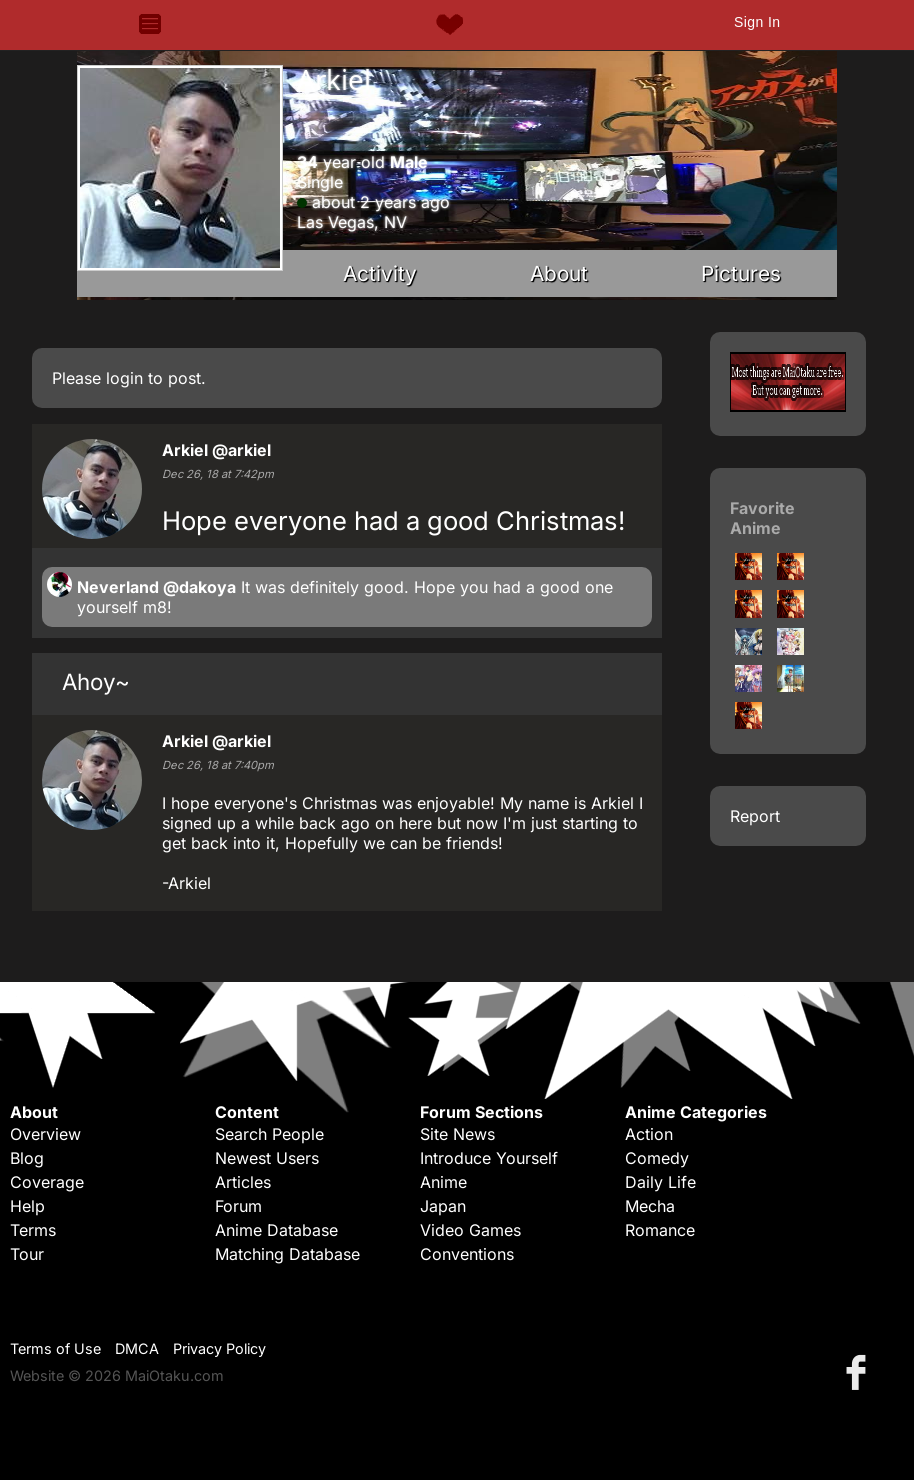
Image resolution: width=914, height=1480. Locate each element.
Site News (457, 1134)
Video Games (470, 1230)
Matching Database (287, 1254)
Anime (443, 1182)
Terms (33, 1230)
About (559, 273)
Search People (269, 1134)
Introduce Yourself (489, 1158)
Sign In (757, 22)
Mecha (650, 1206)
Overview (45, 1134)
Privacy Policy (219, 1348)
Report (755, 816)
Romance (660, 1230)
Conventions (467, 1254)
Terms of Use (55, 1348)
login (124, 378)
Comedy (657, 1158)
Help (27, 1206)
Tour (27, 1254)
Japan (443, 1206)
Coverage (47, 1182)
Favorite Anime (762, 518)
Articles (243, 1182)
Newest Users (267, 1158)
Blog (27, 1158)
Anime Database (276, 1230)
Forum (238, 1206)
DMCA (137, 1348)
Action (649, 1134)
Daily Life (660, 1182)
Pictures (741, 273)
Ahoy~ (96, 681)
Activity (380, 273)
